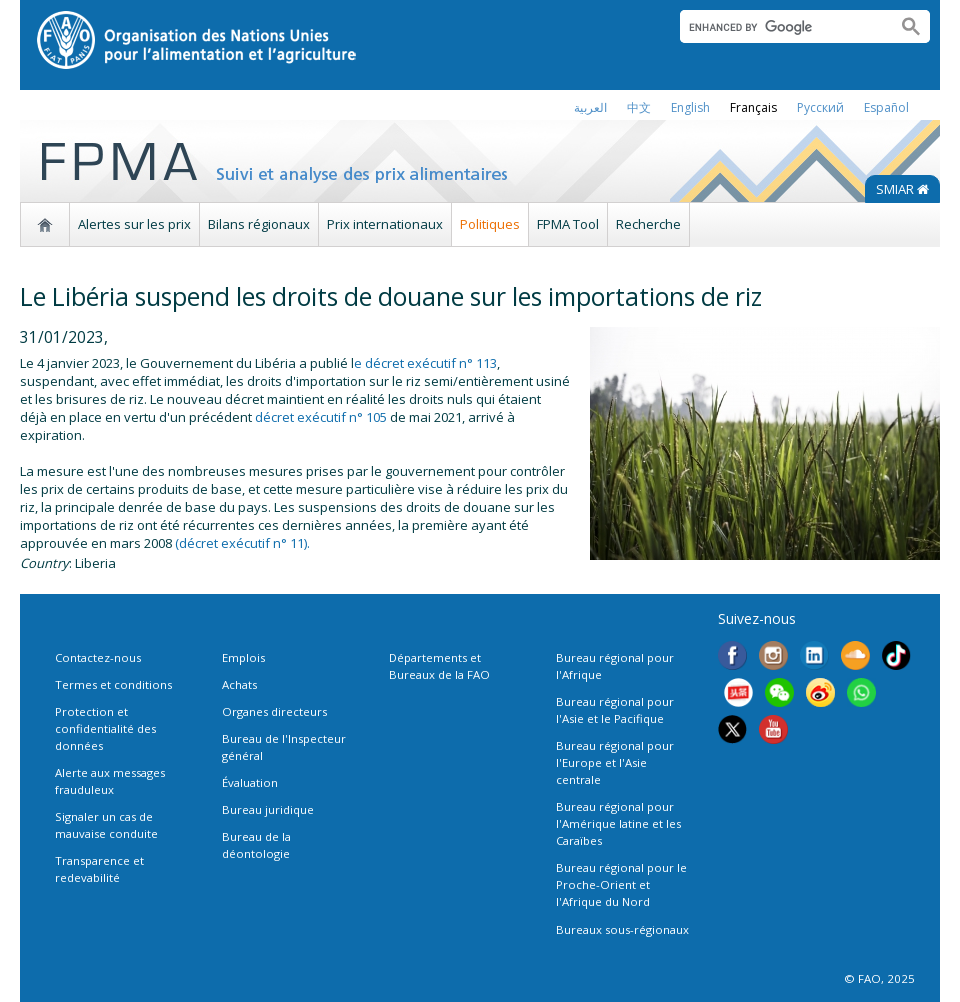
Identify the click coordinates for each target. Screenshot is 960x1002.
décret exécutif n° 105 (321, 417)
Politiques (490, 224)
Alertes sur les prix (134, 224)
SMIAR (902, 189)
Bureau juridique (268, 809)
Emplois (243, 657)
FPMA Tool (568, 224)
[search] (780, 27)
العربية (590, 107)
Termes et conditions (113, 684)
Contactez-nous (98, 657)
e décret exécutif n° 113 (425, 363)
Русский (820, 107)
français (753, 107)
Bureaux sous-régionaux (622, 929)
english (690, 107)
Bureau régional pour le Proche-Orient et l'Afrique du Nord (621, 884)
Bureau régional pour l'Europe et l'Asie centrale (615, 762)
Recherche (648, 224)
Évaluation (250, 782)
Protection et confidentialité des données (105, 728)
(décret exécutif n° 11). (242, 543)
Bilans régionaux (259, 224)
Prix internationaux (385, 224)
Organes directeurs (274, 711)
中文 (639, 107)
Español (886, 107)
